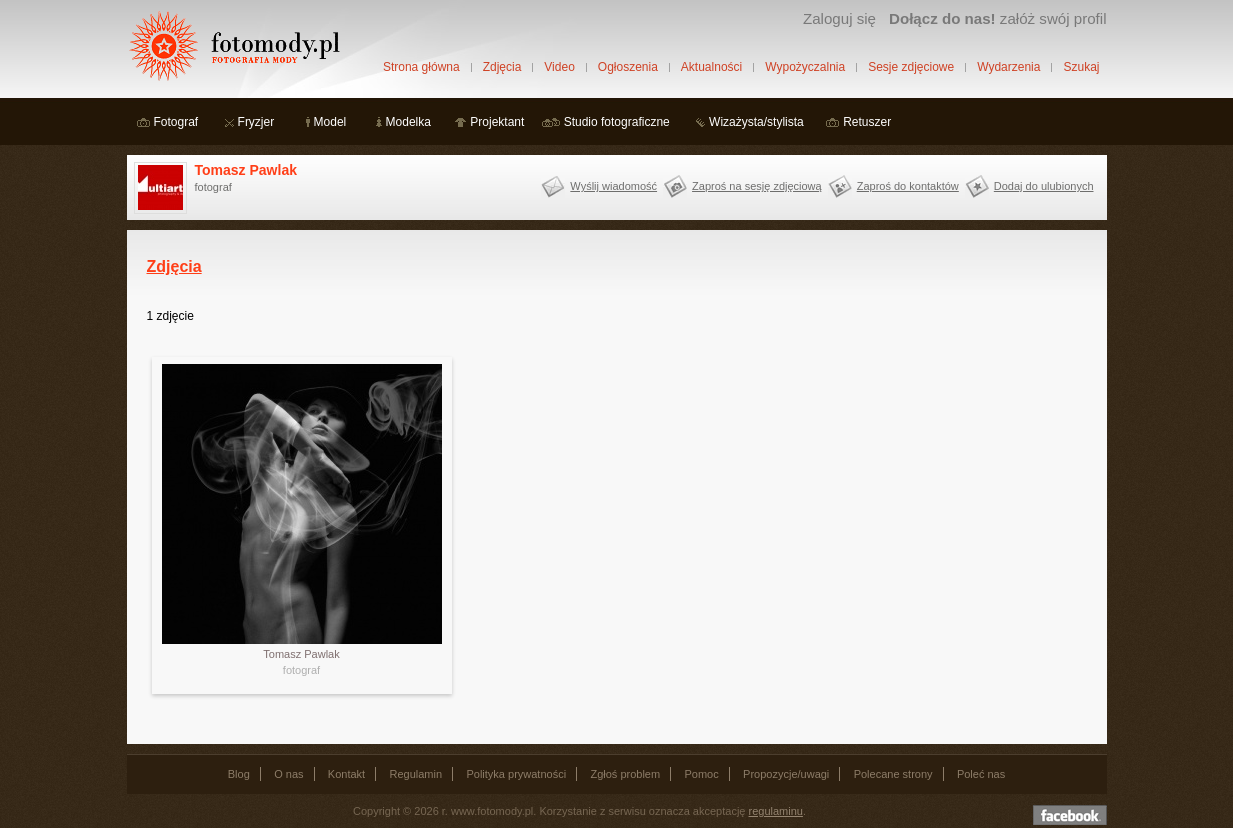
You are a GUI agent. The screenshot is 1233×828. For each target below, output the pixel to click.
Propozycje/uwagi (786, 774)
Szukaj (1081, 67)
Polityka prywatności (516, 774)
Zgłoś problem (625, 774)
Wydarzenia (1008, 67)
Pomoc (702, 774)
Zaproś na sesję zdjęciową (757, 186)
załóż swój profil (997, 18)
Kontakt (346, 774)
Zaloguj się (839, 18)
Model (330, 122)
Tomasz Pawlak (246, 170)
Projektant (497, 122)
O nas (288, 774)
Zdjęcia (502, 67)
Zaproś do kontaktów (908, 186)
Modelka (408, 122)
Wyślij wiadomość (613, 186)
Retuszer (867, 122)
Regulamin (416, 774)
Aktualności (711, 67)
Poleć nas (981, 774)
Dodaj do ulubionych (1044, 186)
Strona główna (421, 67)
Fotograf (176, 122)
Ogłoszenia (628, 67)
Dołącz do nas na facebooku (1070, 815)
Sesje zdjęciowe (911, 67)
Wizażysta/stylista (756, 122)
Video (559, 67)
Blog (239, 774)
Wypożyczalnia (805, 67)
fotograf (301, 670)
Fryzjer (256, 122)
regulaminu (776, 811)
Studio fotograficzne (617, 122)
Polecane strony (893, 774)
